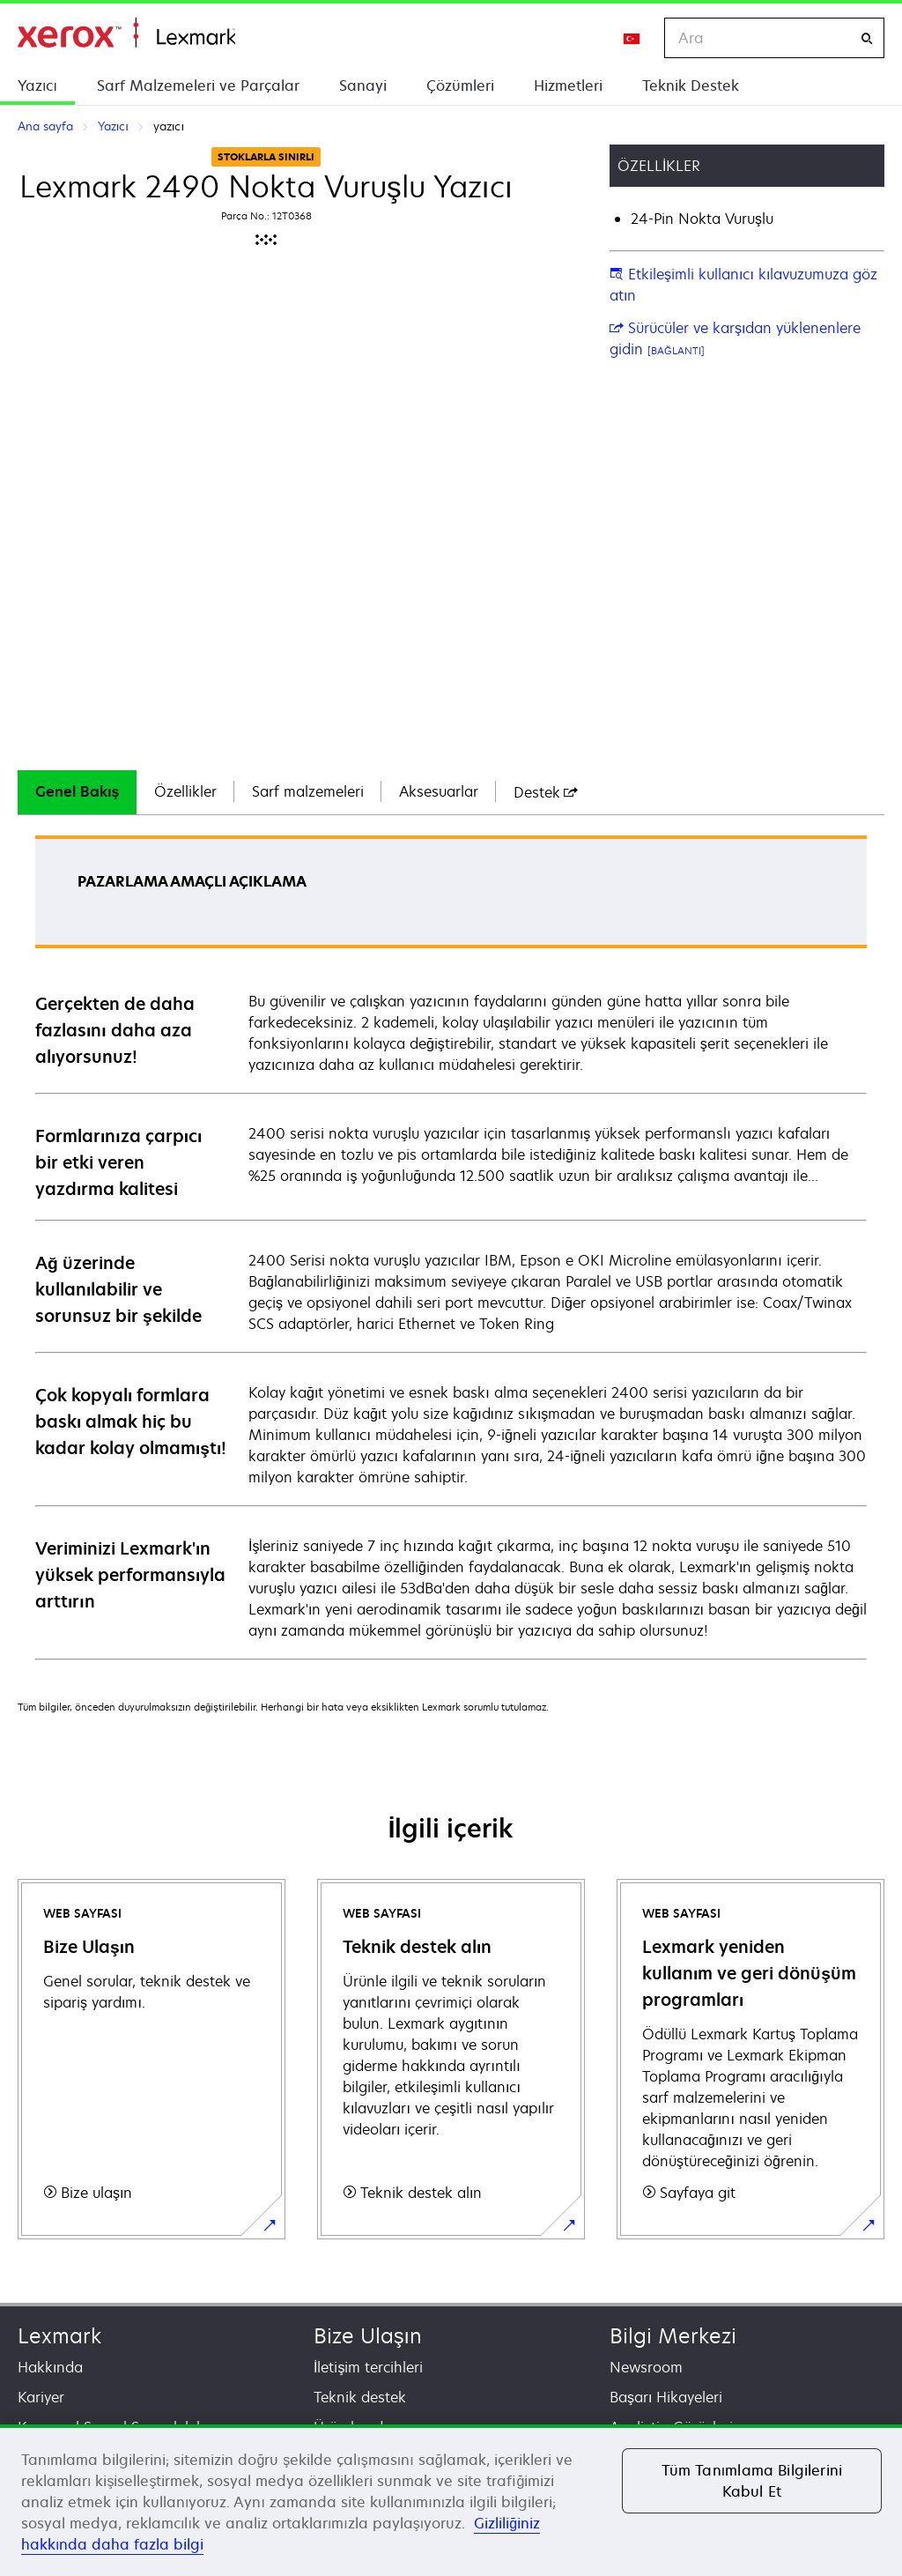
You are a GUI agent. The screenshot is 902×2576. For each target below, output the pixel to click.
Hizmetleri (568, 85)
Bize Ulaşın (368, 2336)
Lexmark (59, 2336)
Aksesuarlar (438, 791)
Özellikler (185, 791)
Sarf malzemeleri (308, 791)
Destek (546, 792)
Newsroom (646, 2367)
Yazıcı (37, 85)
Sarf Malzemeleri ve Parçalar (198, 85)
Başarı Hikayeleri (666, 2397)
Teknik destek (360, 2397)
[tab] (77, 792)
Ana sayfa (126, 33)
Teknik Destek (690, 85)
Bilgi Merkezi (673, 2336)
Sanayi (363, 85)
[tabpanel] (451, 1246)
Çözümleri (460, 85)
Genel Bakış (77, 791)
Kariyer (41, 2397)
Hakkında (50, 2367)
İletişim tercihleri (368, 2367)
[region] (451, 2500)
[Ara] (866, 38)
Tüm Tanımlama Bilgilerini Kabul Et (752, 2481)
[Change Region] (632, 38)
